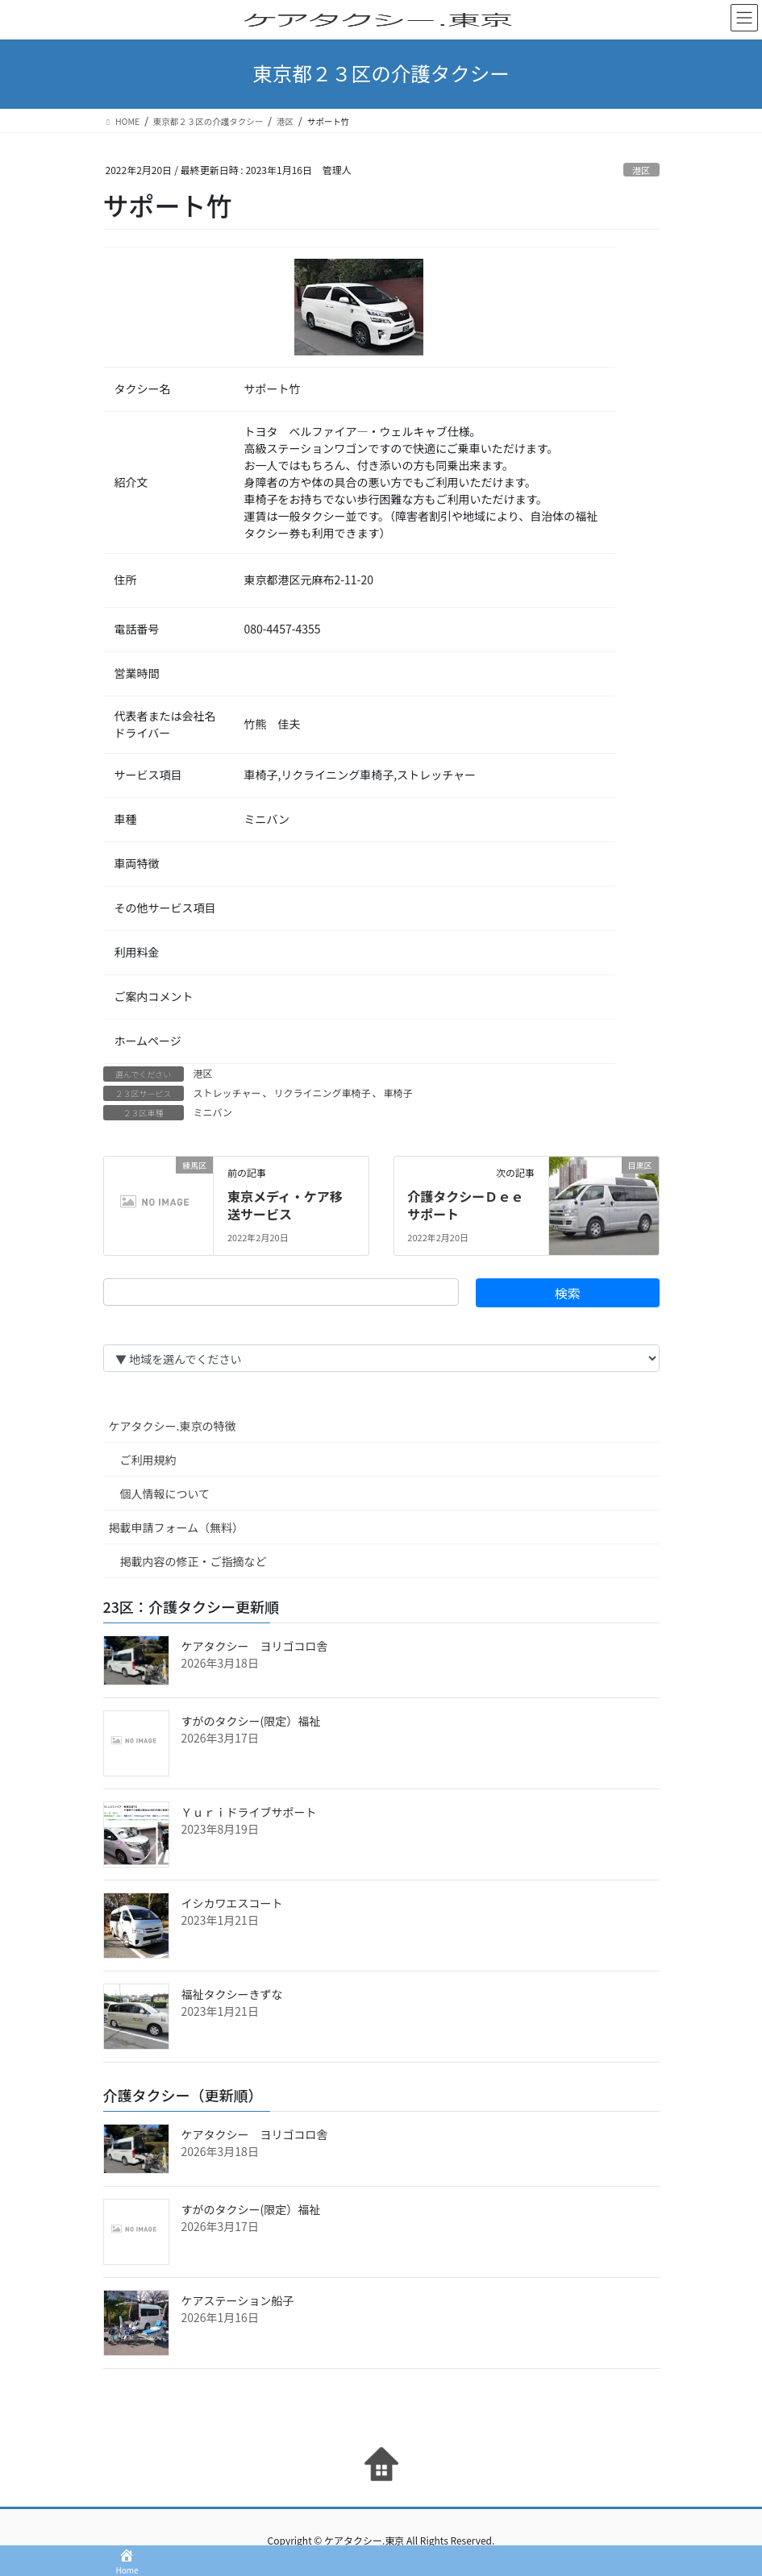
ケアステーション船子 (237, 2300)
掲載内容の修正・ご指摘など (193, 1561)
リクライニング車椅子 (321, 1092)
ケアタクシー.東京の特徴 (172, 1426)
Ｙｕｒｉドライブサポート (249, 1812)
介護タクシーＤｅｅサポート (465, 1205)
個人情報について (165, 1493)
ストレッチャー (227, 1092)
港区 (641, 170)
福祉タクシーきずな (232, 1994)
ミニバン (213, 1112)
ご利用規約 (148, 1460)
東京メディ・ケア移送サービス (285, 1205)
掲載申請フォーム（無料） (176, 1527)
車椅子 (397, 1092)
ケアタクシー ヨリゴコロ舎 (254, 1646)
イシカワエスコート (232, 1903)
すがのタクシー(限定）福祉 (251, 1721)
